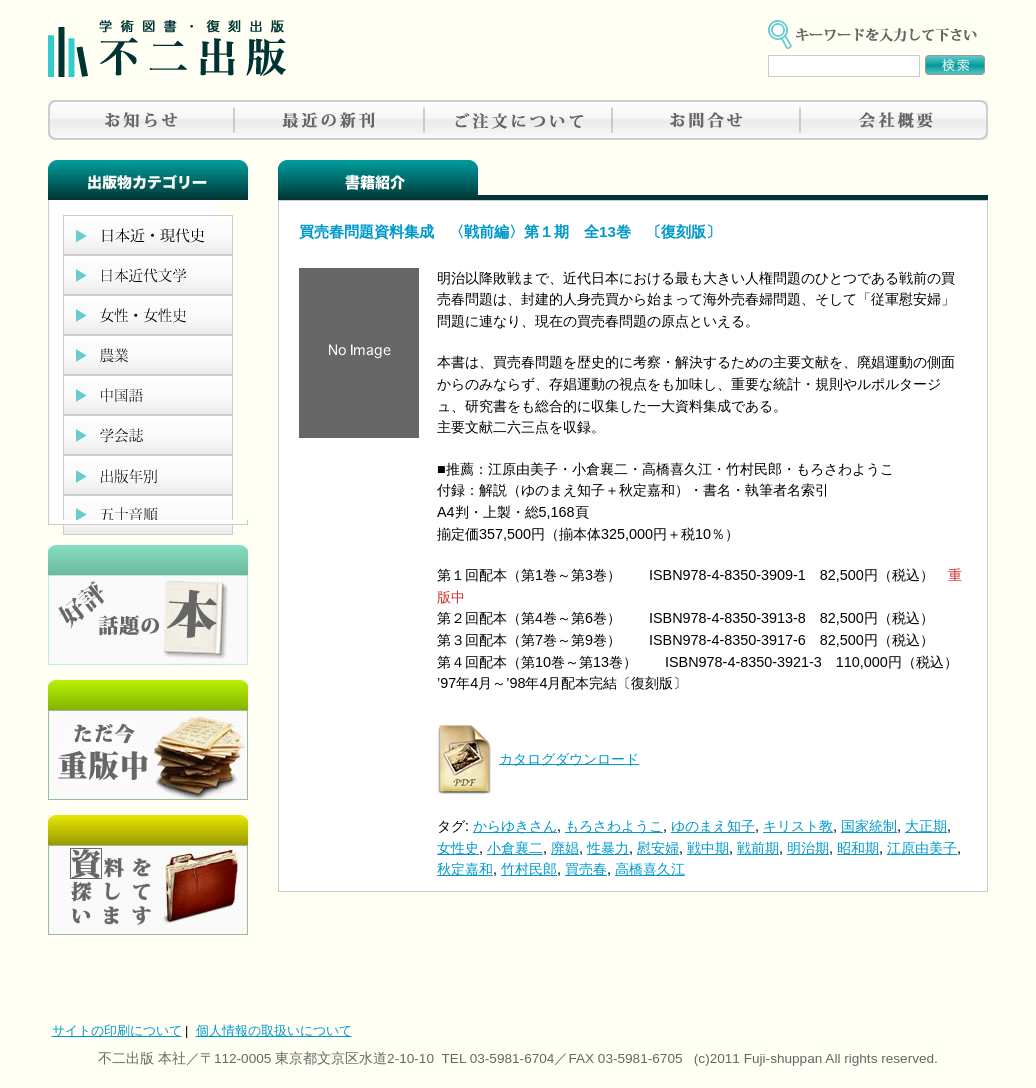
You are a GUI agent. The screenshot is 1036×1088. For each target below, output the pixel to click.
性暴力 (608, 848)
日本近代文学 (148, 275)
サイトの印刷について (117, 1030)
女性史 (458, 848)
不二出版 (167, 48)
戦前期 (758, 848)
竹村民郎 (529, 869)
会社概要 (894, 120)
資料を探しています (148, 875)
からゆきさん (515, 826)
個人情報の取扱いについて (274, 1030)
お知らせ (142, 120)
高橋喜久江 (650, 869)
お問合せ (706, 120)
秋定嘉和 (465, 869)
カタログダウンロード (569, 758)
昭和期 (858, 848)
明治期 (808, 848)
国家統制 (869, 826)
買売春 (586, 869)
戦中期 (708, 848)
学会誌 (148, 435)
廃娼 (565, 848)
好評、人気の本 (148, 605)
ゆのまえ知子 (713, 826)
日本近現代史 (148, 235)
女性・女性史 (148, 315)
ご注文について (518, 120)
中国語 (148, 395)
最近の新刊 (330, 120)
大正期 (926, 826)
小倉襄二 (515, 848)
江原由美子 (922, 848)
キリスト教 (798, 826)
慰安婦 (658, 848)
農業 (148, 355)
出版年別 (148, 475)
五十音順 (148, 515)
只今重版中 (148, 740)
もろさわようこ (614, 826)
